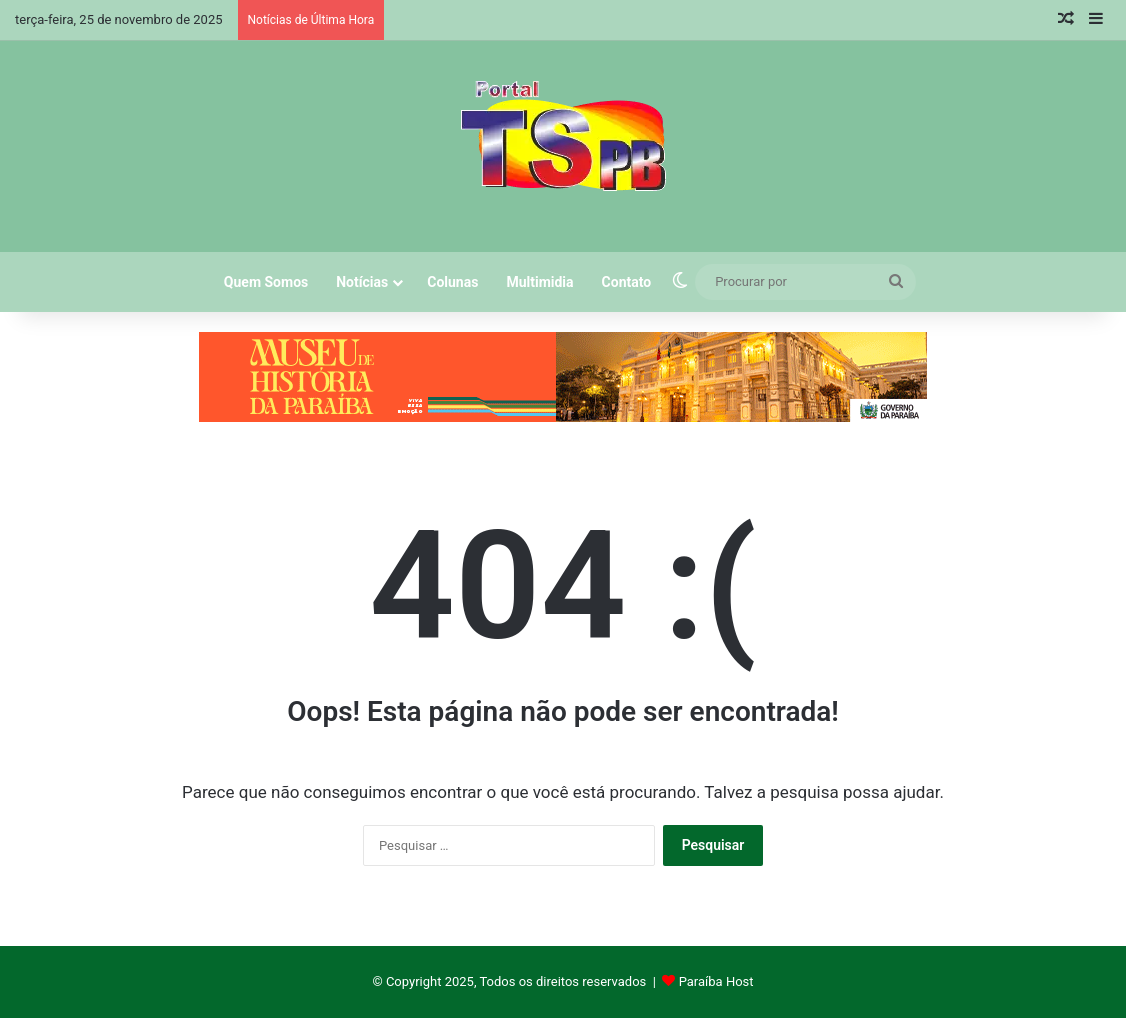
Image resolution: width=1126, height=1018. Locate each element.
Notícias (362, 282)
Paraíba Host (716, 981)
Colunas (452, 282)
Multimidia (539, 282)
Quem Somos (266, 282)
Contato (627, 282)
